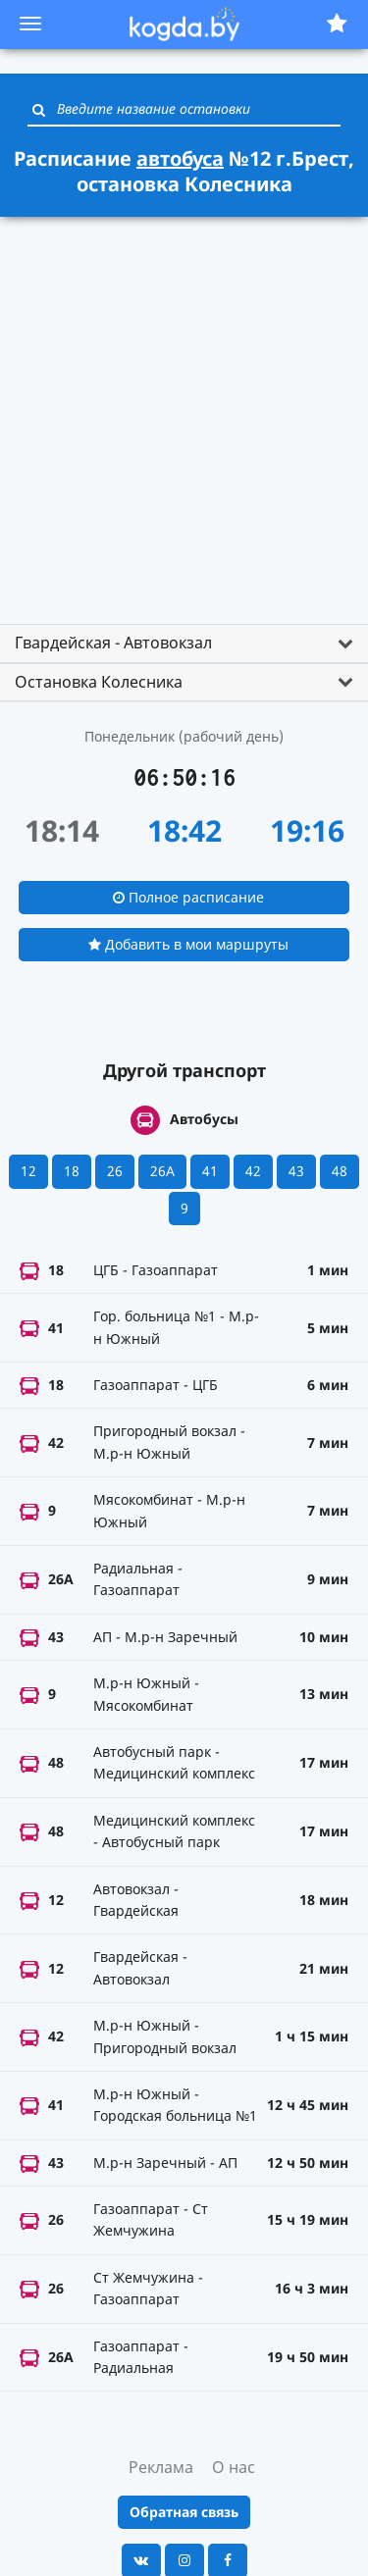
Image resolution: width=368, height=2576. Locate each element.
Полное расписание (188, 897)
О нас (233, 2467)
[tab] (184, 643)
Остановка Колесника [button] (99, 682)
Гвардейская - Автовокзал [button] (113, 642)
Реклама (161, 2467)
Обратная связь (184, 2511)
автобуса (180, 158)
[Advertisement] (184, 411)
